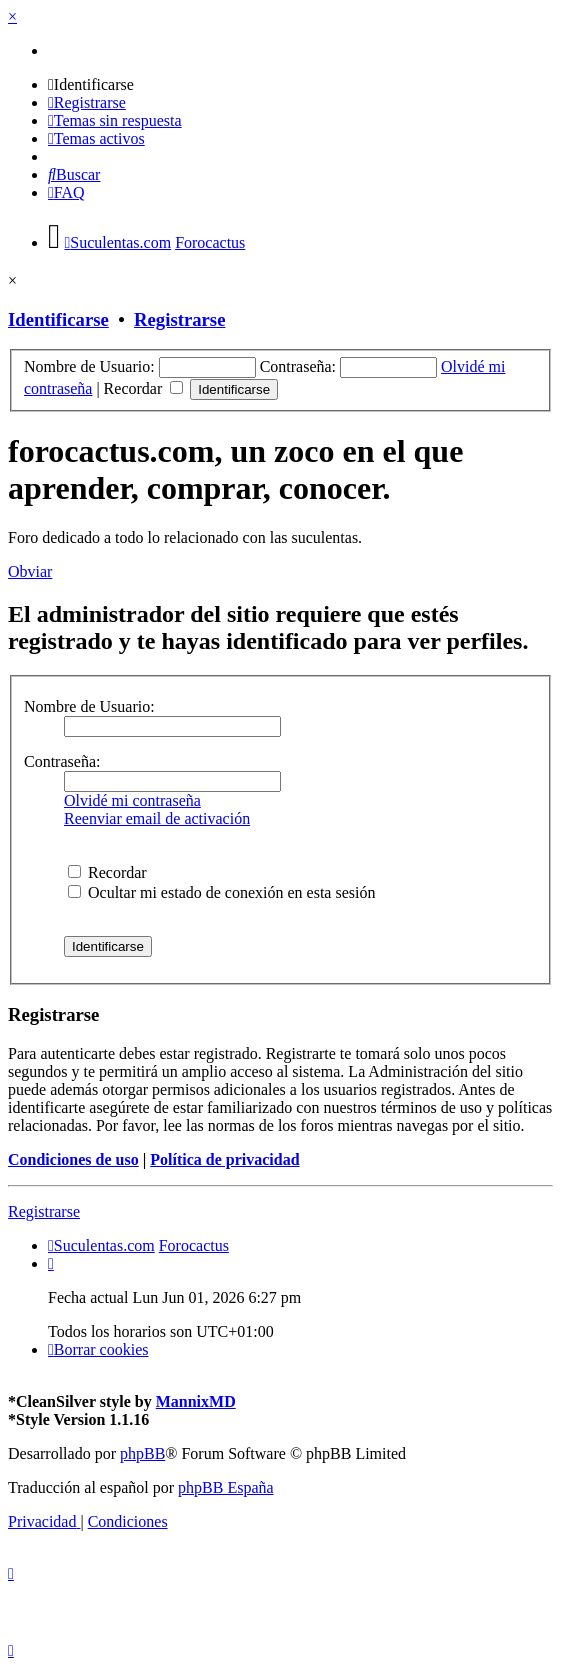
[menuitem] (91, 84)
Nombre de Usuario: (89, 706)
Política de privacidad (224, 1159)
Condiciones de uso (73, 1159)
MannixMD (196, 1401)
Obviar (30, 571)
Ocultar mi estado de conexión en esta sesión (221, 892)
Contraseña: (62, 761)
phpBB (142, 1453)
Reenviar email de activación (157, 818)
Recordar (144, 388)
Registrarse (179, 319)
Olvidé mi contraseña (132, 800)
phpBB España (226, 1487)
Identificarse (58, 319)
